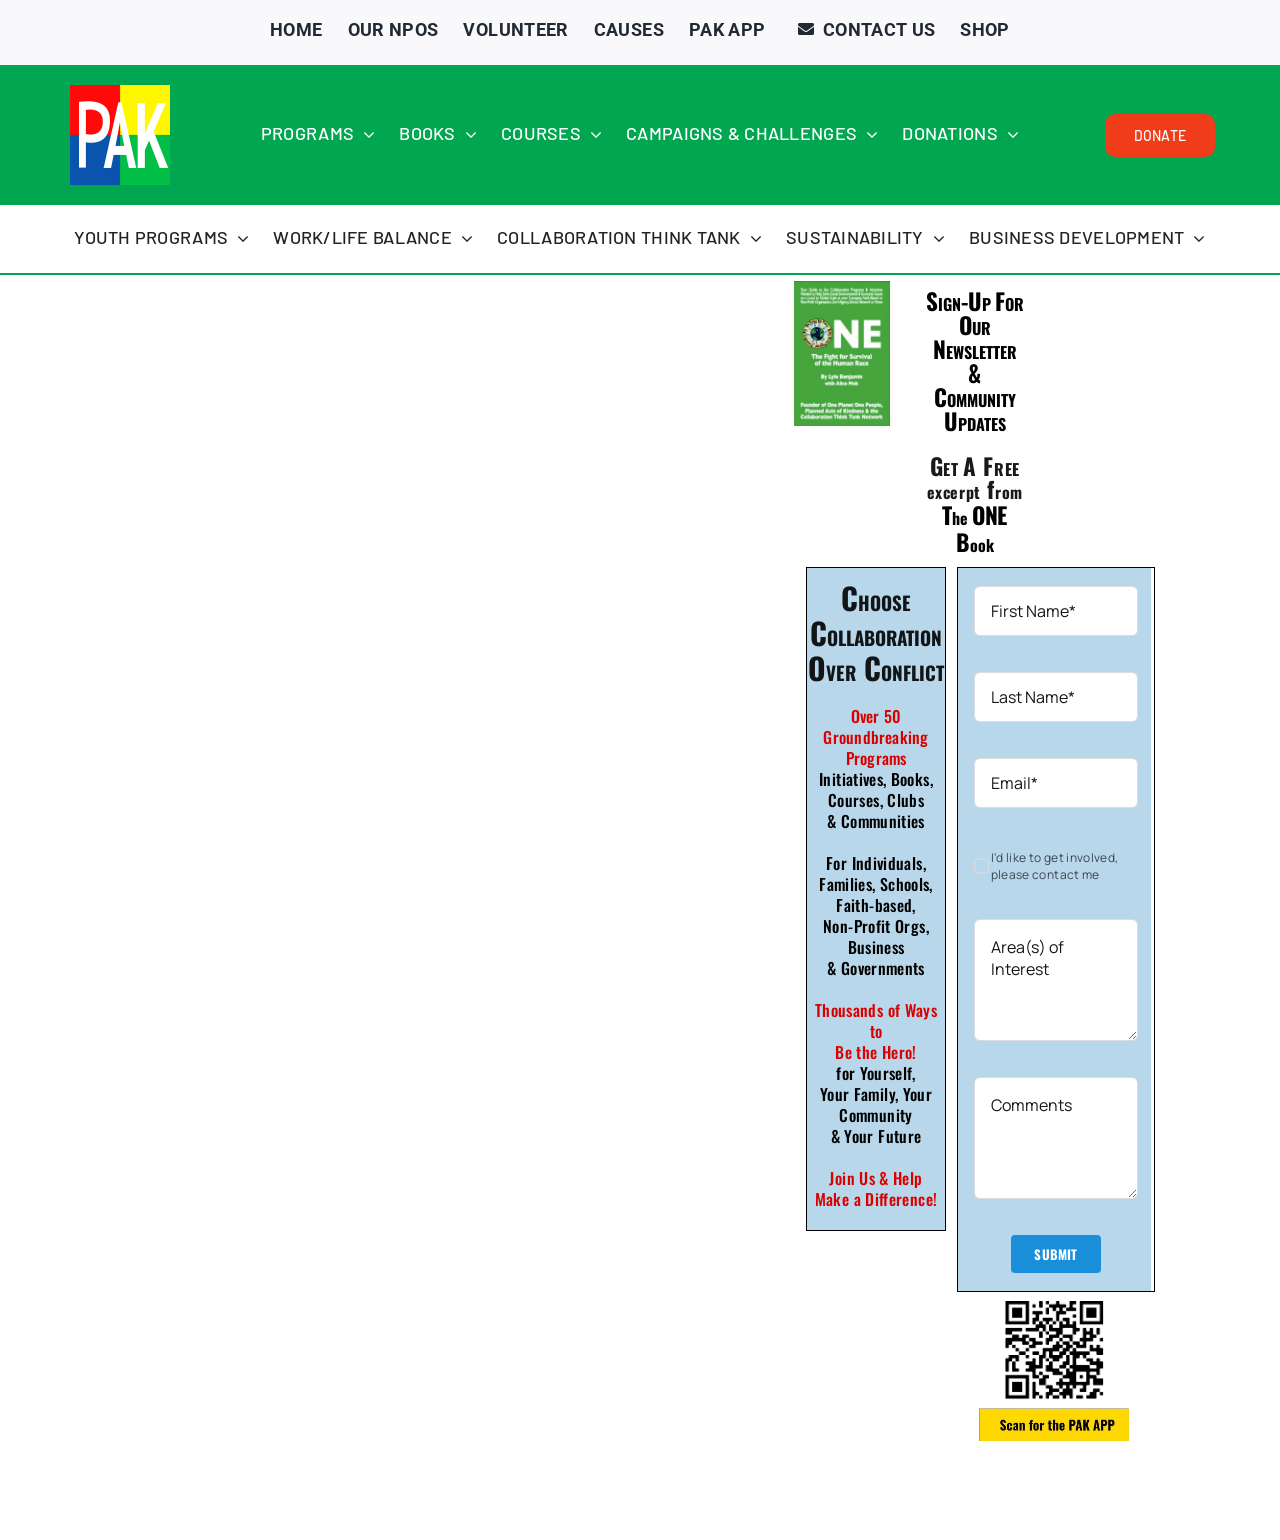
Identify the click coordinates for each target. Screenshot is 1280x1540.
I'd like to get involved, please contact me (1055, 866)
